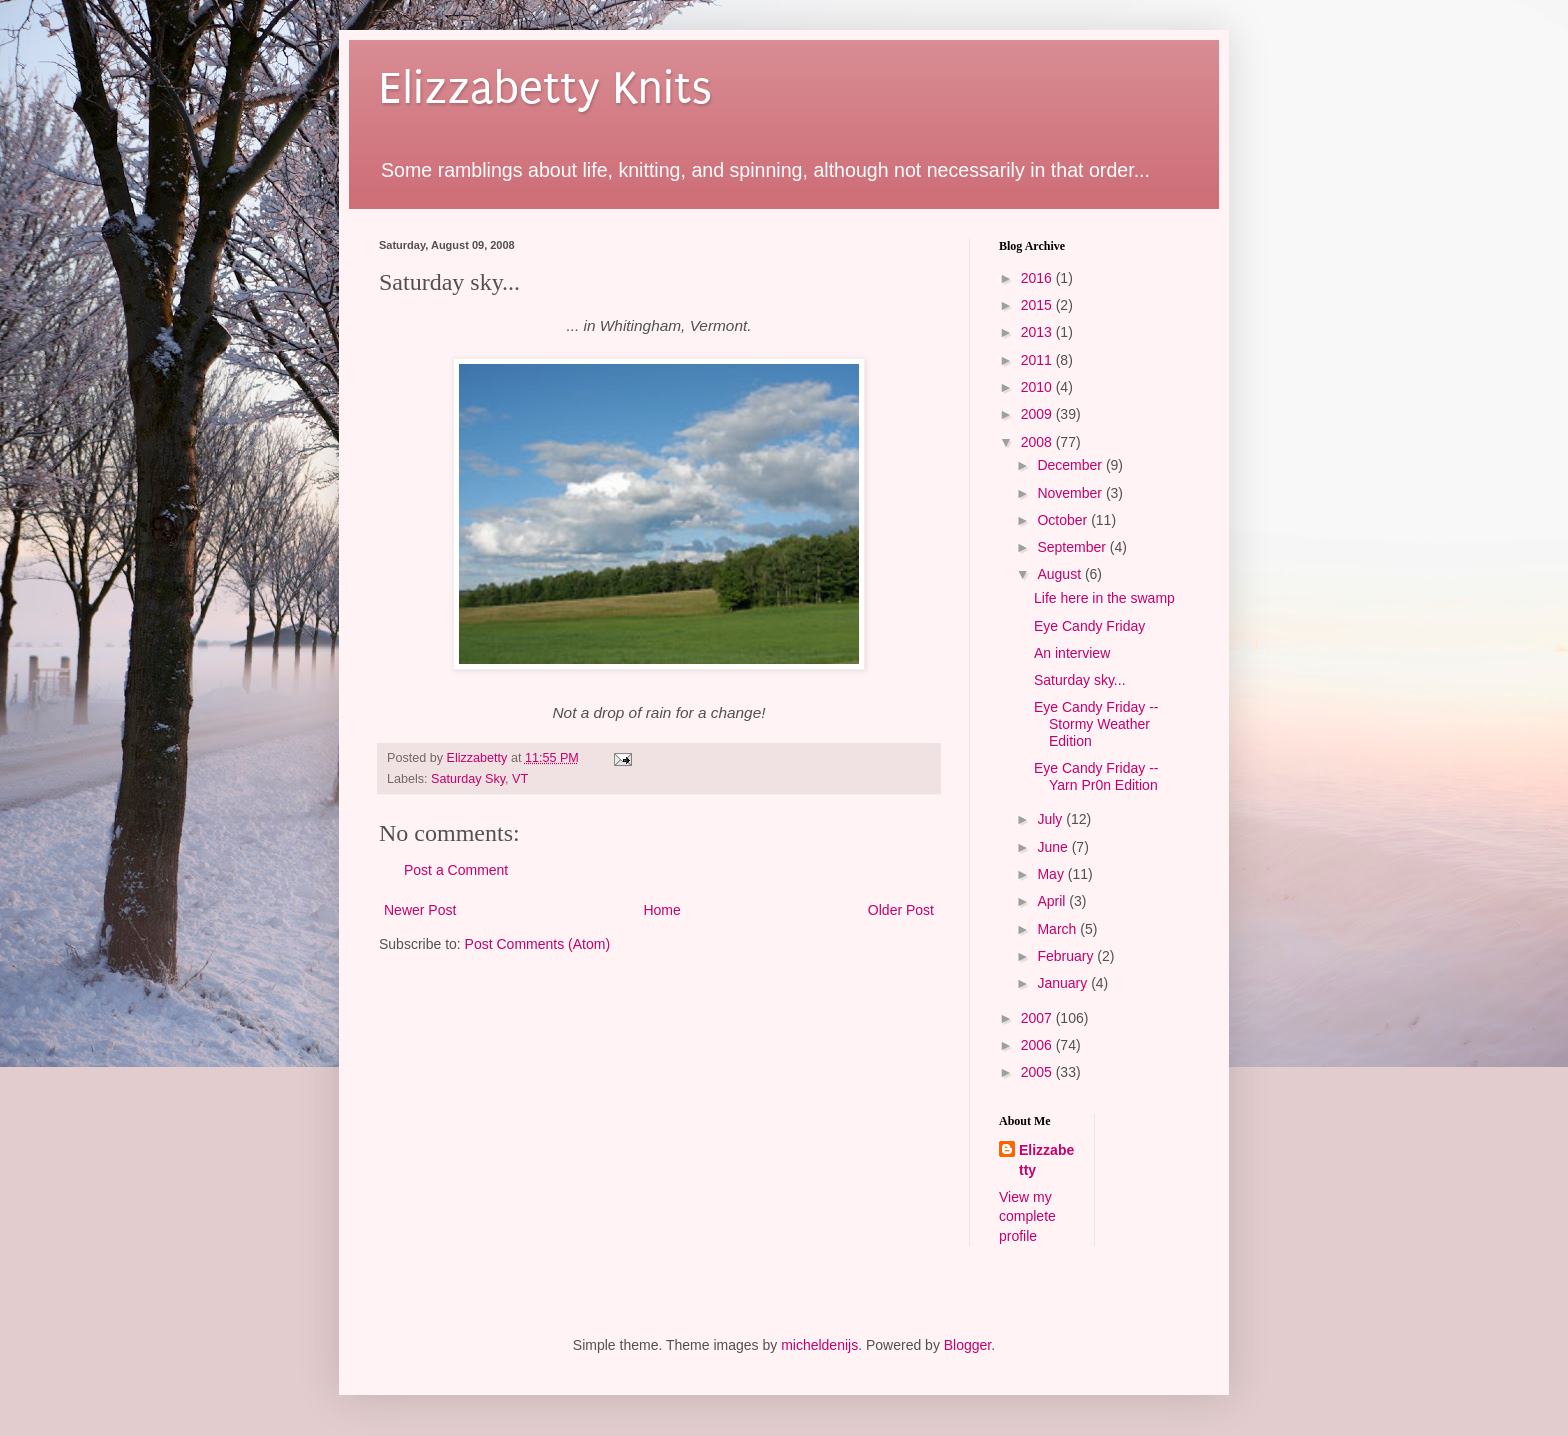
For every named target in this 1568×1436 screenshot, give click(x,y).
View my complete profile (1027, 1216)
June (1054, 847)
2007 (1038, 1018)
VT (520, 779)
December (1071, 465)
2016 (1038, 278)
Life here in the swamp (1104, 598)
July (1051, 819)
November (1071, 493)
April (1053, 901)
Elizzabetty (1046, 1160)
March (1058, 929)
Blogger (967, 1345)
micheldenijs (819, 1345)
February (1067, 956)
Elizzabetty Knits (545, 88)
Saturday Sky (468, 779)
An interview (1072, 653)
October (1064, 520)
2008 (1038, 442)
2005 (1038, 1072)
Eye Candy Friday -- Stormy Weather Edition (1096, 724)
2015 (1038, 305)
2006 (1038, 1045)
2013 (1038, 332)
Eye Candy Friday (1089, 626)
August (1060, 574)
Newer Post (420, 910)
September (1073, 547)
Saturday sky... (1080, 680)
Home (661, 910)
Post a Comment (456, 870)
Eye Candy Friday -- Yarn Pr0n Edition (1096, 776)
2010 (1038, 387)
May (1052, 874)
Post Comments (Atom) (537, 944)
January (1064, 983)
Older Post (901, 910)
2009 (1038, 414)
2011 (1038, 360)
